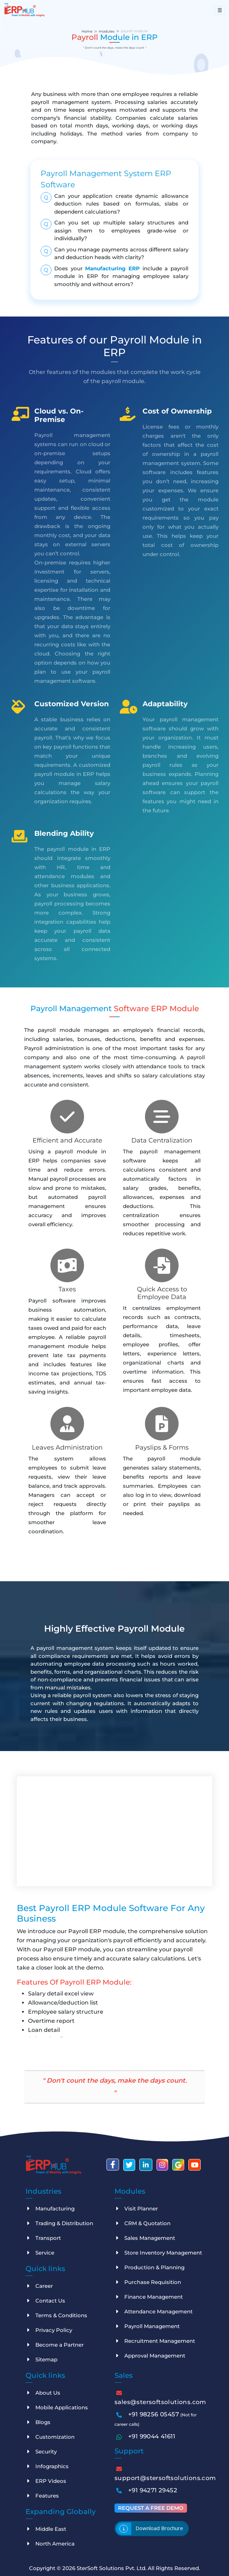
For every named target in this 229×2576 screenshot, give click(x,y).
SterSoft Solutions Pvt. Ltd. (112, 2567)
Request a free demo (150, 2507)
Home (87, 31)
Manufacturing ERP (112, 267)
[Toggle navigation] (220, 10)
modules (106, 31)
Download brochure (159, 2527)
